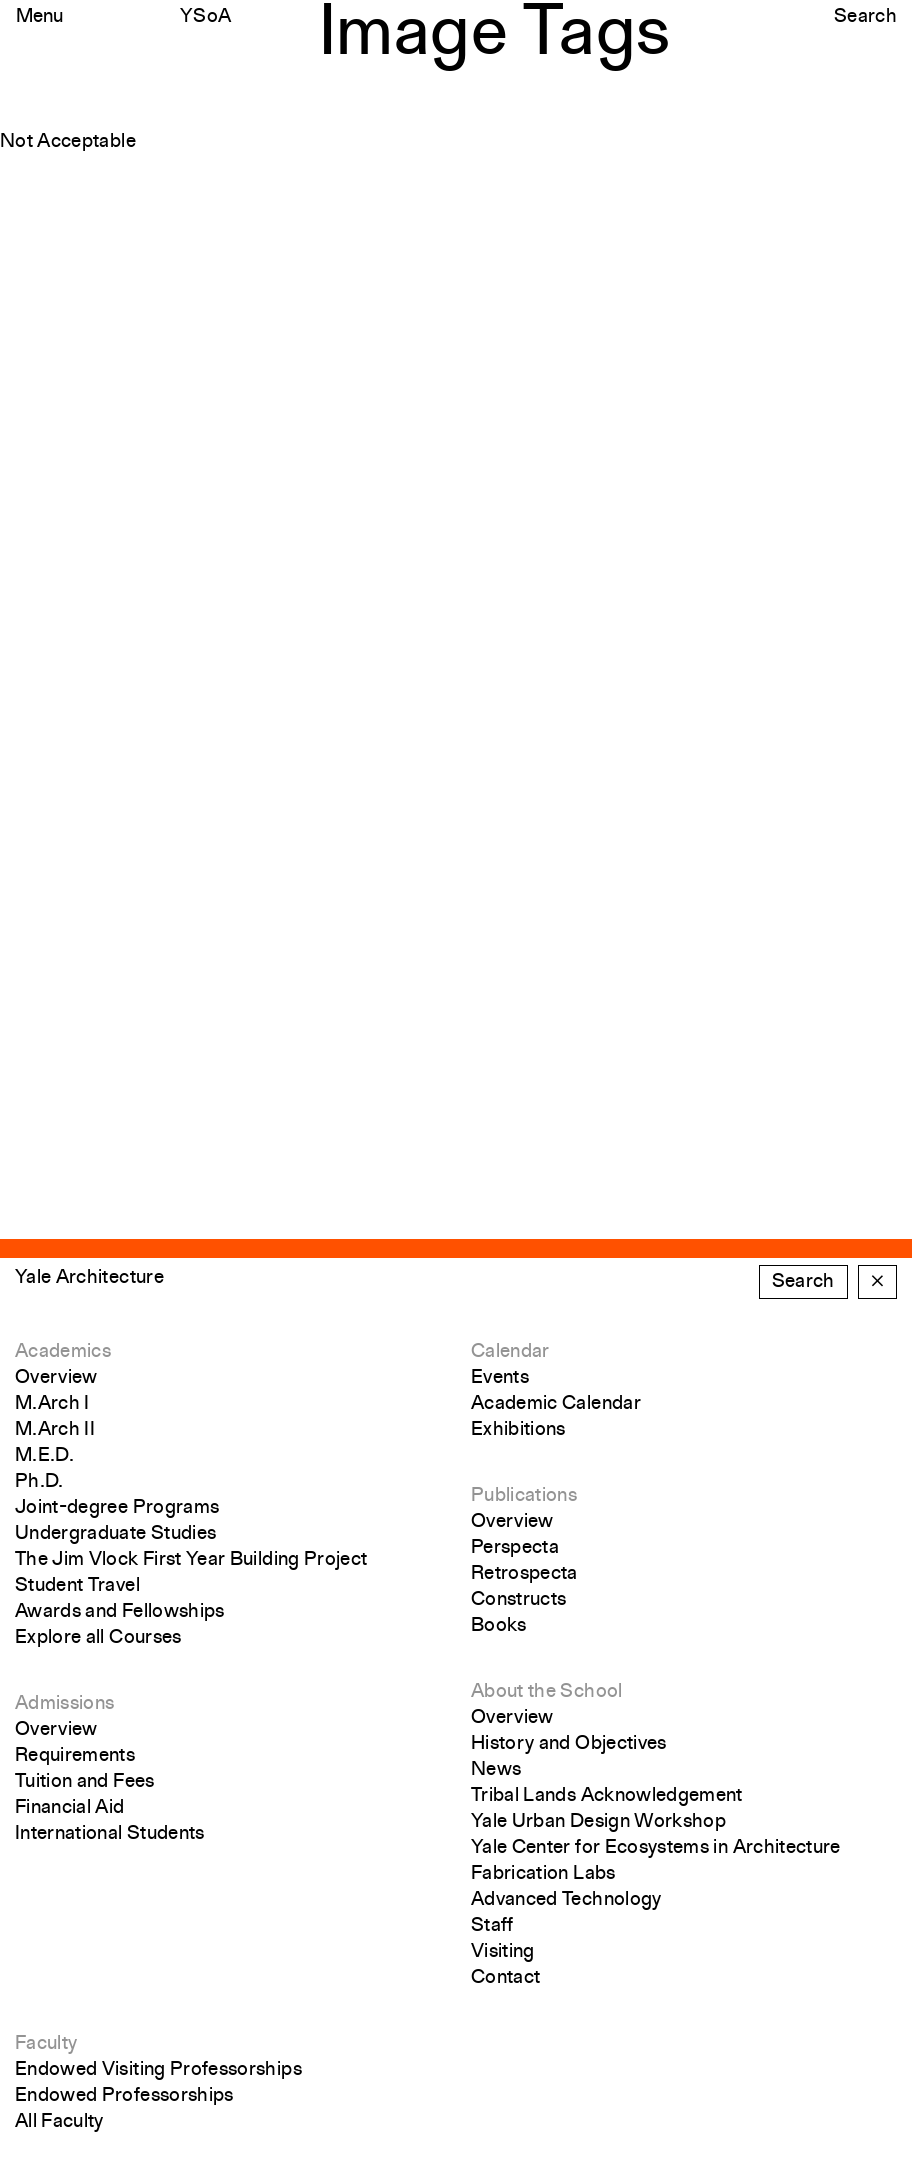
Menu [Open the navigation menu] (39, 17)
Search (865, 17)
